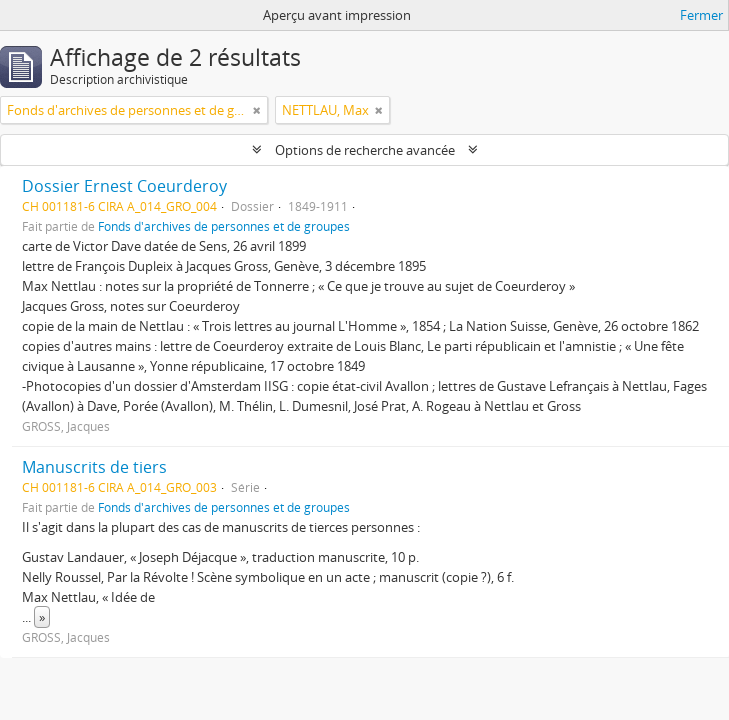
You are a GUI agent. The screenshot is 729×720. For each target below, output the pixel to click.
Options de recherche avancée (365, 150)
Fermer (701, 15)
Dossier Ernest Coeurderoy (124, 186)
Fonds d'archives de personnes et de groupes (224, 226)
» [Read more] (42, 617)
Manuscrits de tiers (94, 467)
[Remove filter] (257, 110)
